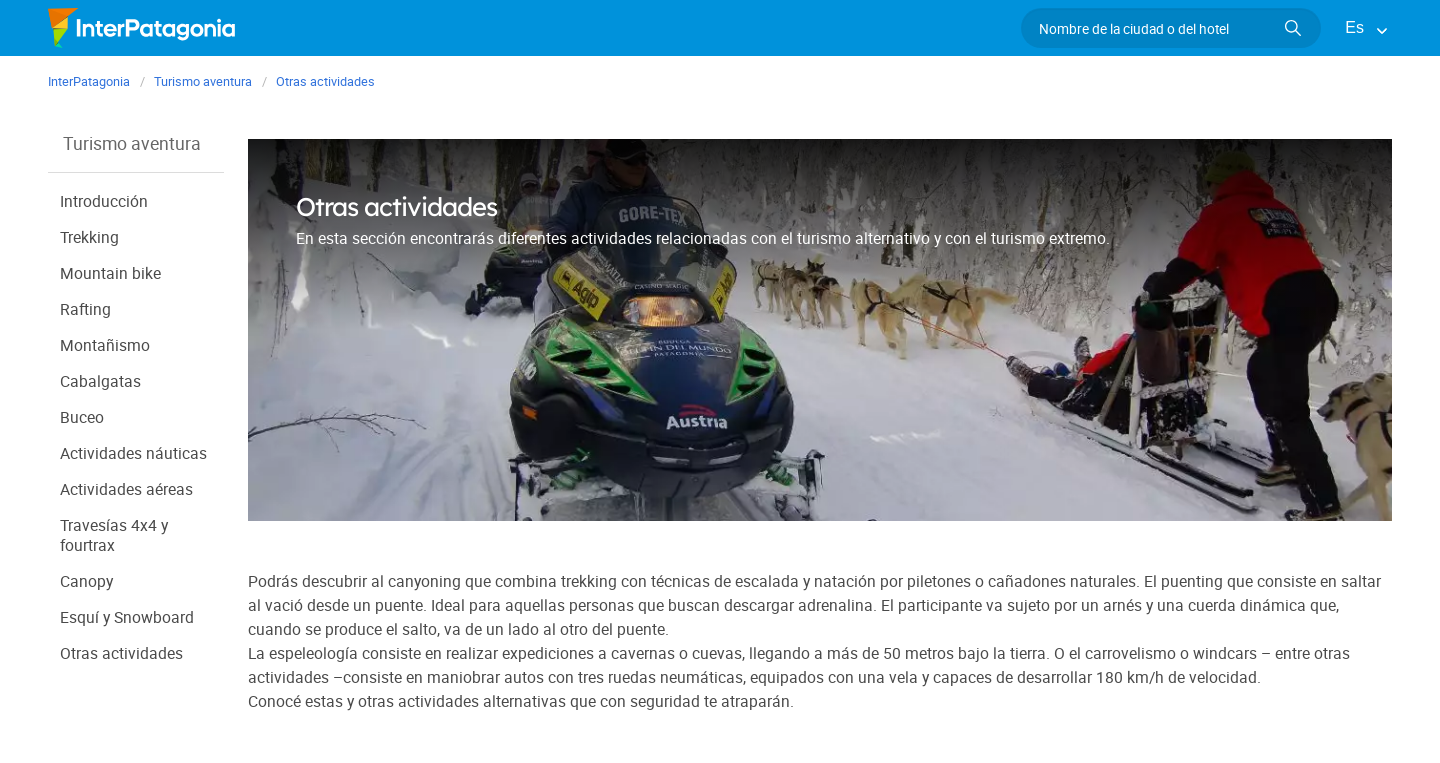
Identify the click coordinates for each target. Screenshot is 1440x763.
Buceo (82, 416)
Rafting (85, 308)
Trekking (90, 236)
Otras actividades (122, 652)
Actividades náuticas (134, 452)
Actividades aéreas (127, 488)
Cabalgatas (100, 380)
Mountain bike (110, 272)
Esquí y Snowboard (127, 616)
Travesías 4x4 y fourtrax (114, 534)
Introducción (104, 200)
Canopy (87, 580)
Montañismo (105, 344)
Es (1354, 27)
